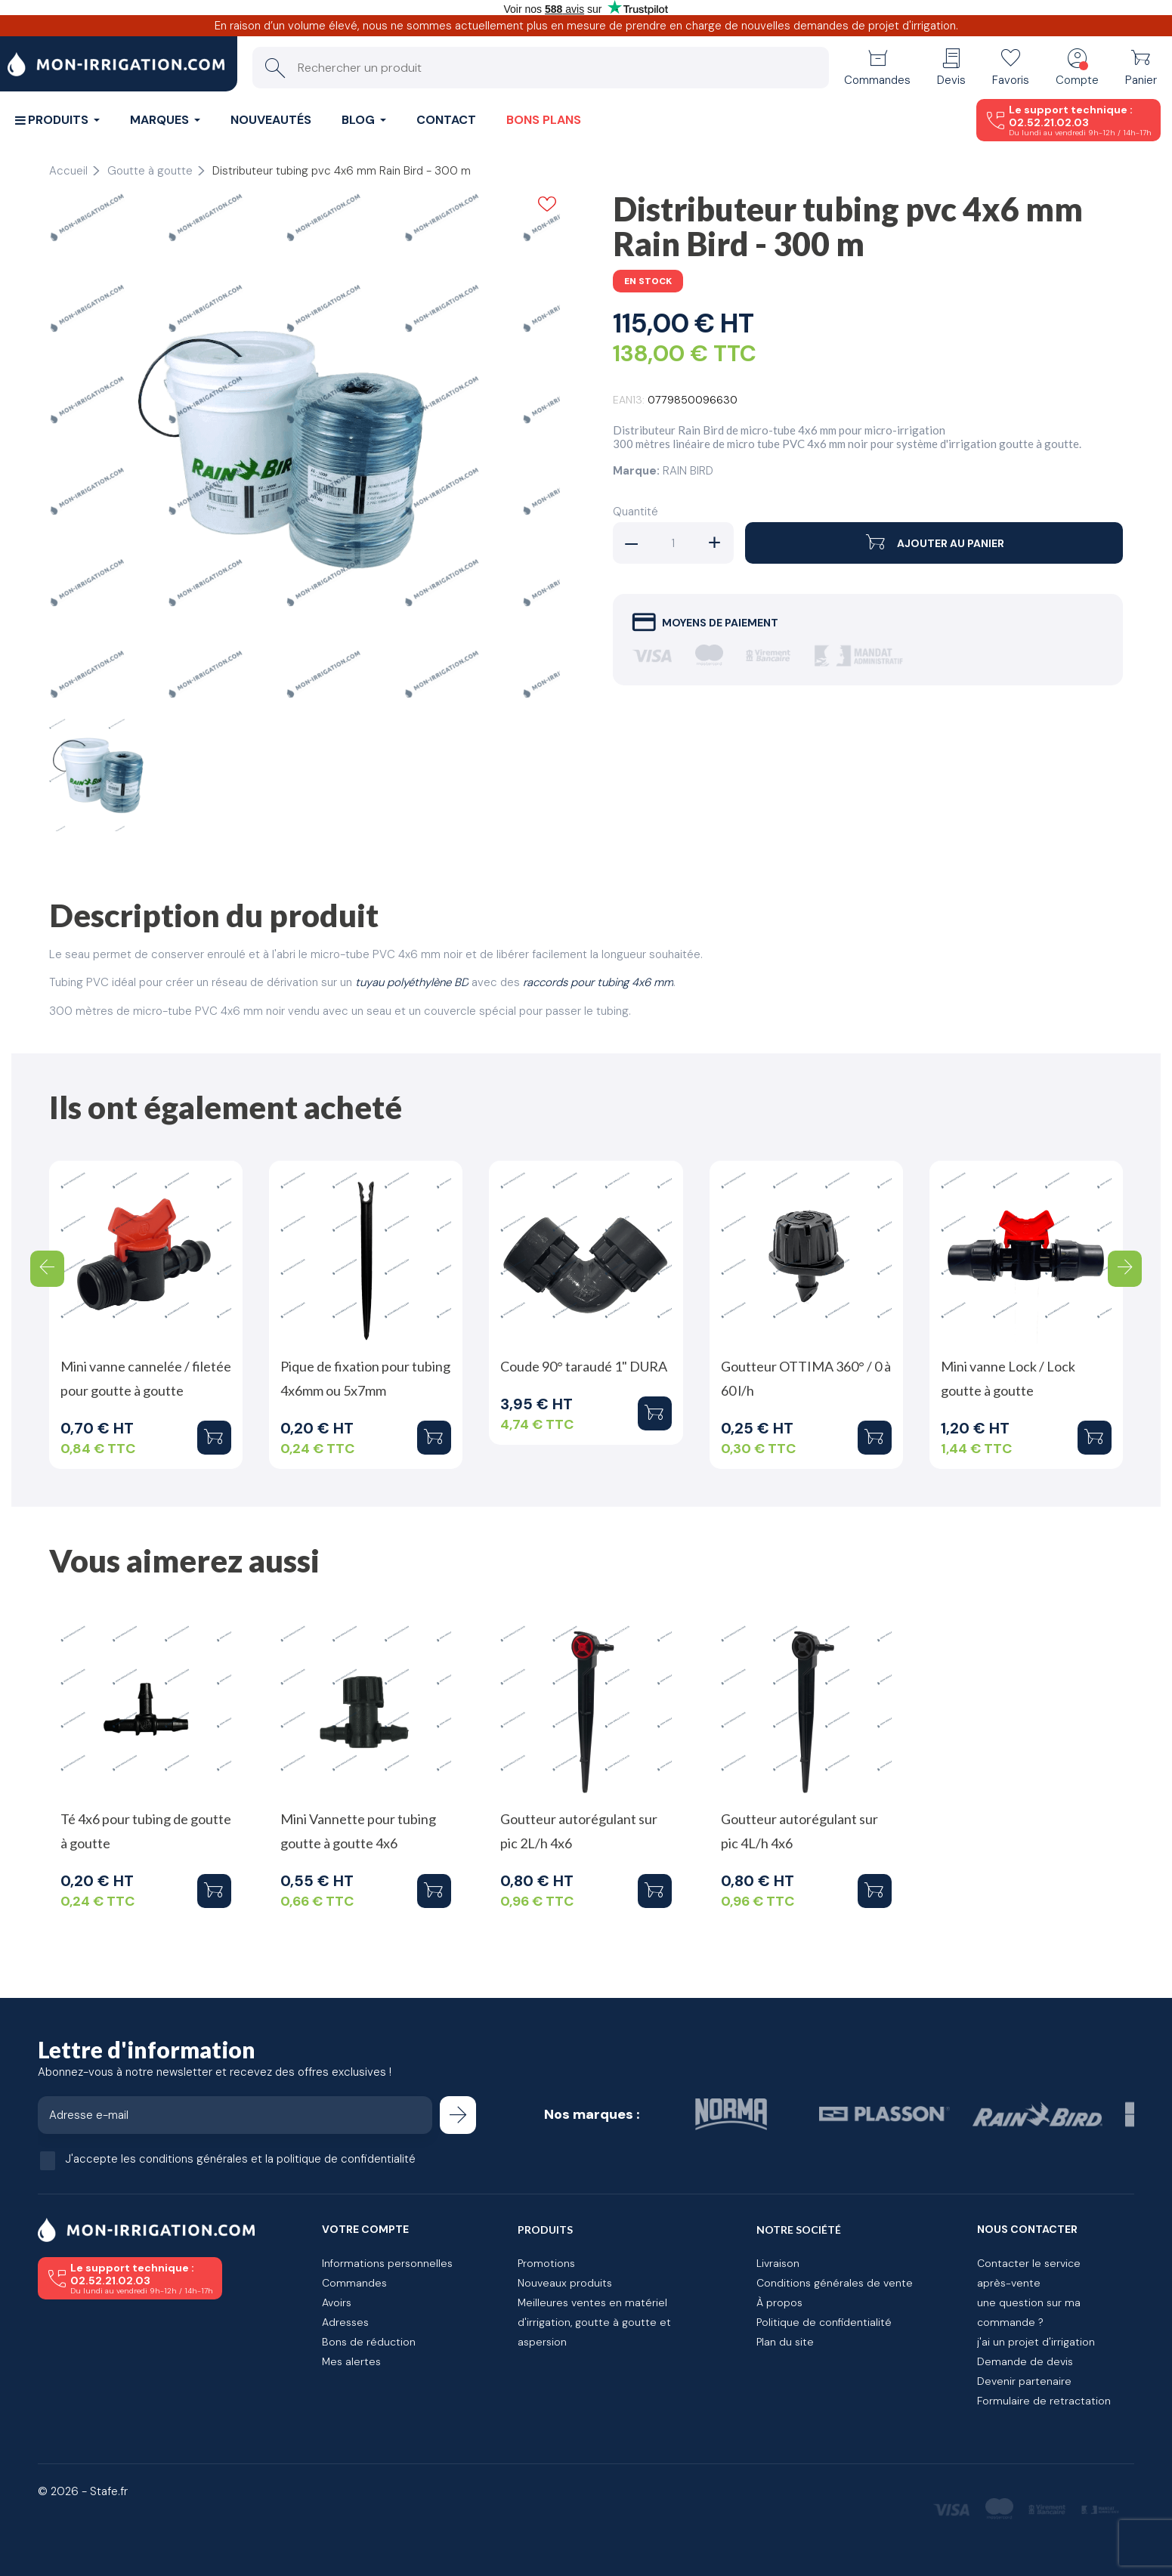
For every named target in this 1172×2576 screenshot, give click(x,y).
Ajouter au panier (933, 543)
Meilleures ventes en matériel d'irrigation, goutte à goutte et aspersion (594, 2322)
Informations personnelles (387, 2263)
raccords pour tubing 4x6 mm (598, 982)
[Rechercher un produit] (540, 67)
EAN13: (629, 400)
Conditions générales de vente (834, 2283)
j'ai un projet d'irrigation (1036, 2342)
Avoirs (336, 2302)
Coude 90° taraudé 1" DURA (583, 1366)
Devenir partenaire (1024, 2381)
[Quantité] (673, 543)
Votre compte (365, 2229)
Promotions (546, 2263)
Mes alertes (351, 2361)
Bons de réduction (369, 2342)
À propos (779, 2302)
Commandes (354, 2283)
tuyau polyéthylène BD (411, 982)
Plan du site (785, 2342)
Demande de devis (1025, 2361)
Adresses (345, 2322)
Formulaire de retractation (1044, 2400)
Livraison (777, 2263)
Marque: (636, 470)
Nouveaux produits (565, 2283)
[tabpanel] (304, 448)
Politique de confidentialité (824, 2322)
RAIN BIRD (688, 470)
